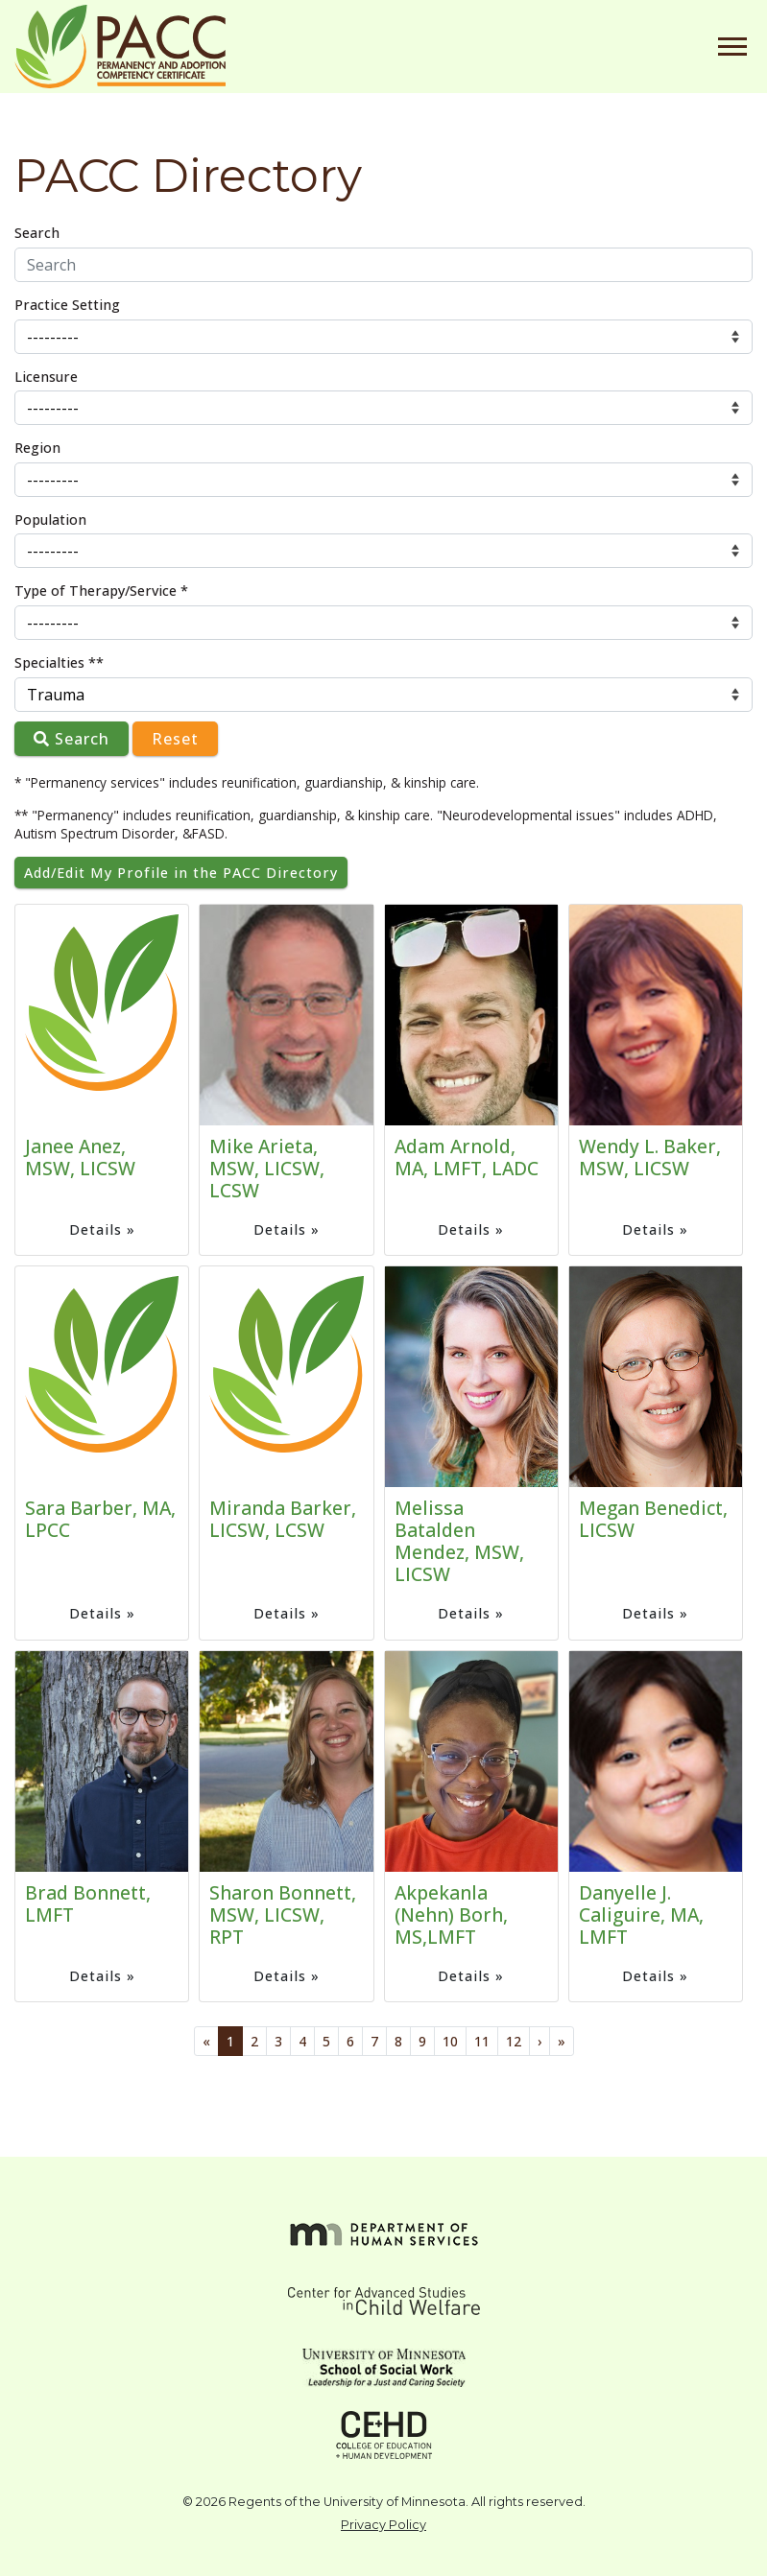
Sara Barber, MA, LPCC (100, 1519)
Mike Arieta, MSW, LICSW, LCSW (266, 1168)
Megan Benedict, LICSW (653, 1519)
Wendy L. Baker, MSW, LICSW (650, 1157)
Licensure (46, 376)
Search (37, 233)
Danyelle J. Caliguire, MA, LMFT (641, 1914)
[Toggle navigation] (732, 46)
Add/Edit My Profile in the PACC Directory (181, 872)
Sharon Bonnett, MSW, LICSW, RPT (282, 1914)
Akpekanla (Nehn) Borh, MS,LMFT (451, 1914)
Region (37, 447)
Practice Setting (67, 304)
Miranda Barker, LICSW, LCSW (282, 1519)
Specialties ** (59, 662)
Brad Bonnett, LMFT (88, 1903)
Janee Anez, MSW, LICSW (80, 1157)
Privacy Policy (383, 2524)
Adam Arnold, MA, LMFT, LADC (467, 1157)
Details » (102, 1229)
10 (450, 2041)
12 (513, 2041)
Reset (175, 738)
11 (482, 2041)
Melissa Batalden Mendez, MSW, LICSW (459, 1541)
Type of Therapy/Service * (101, 590)
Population (50, 519)
